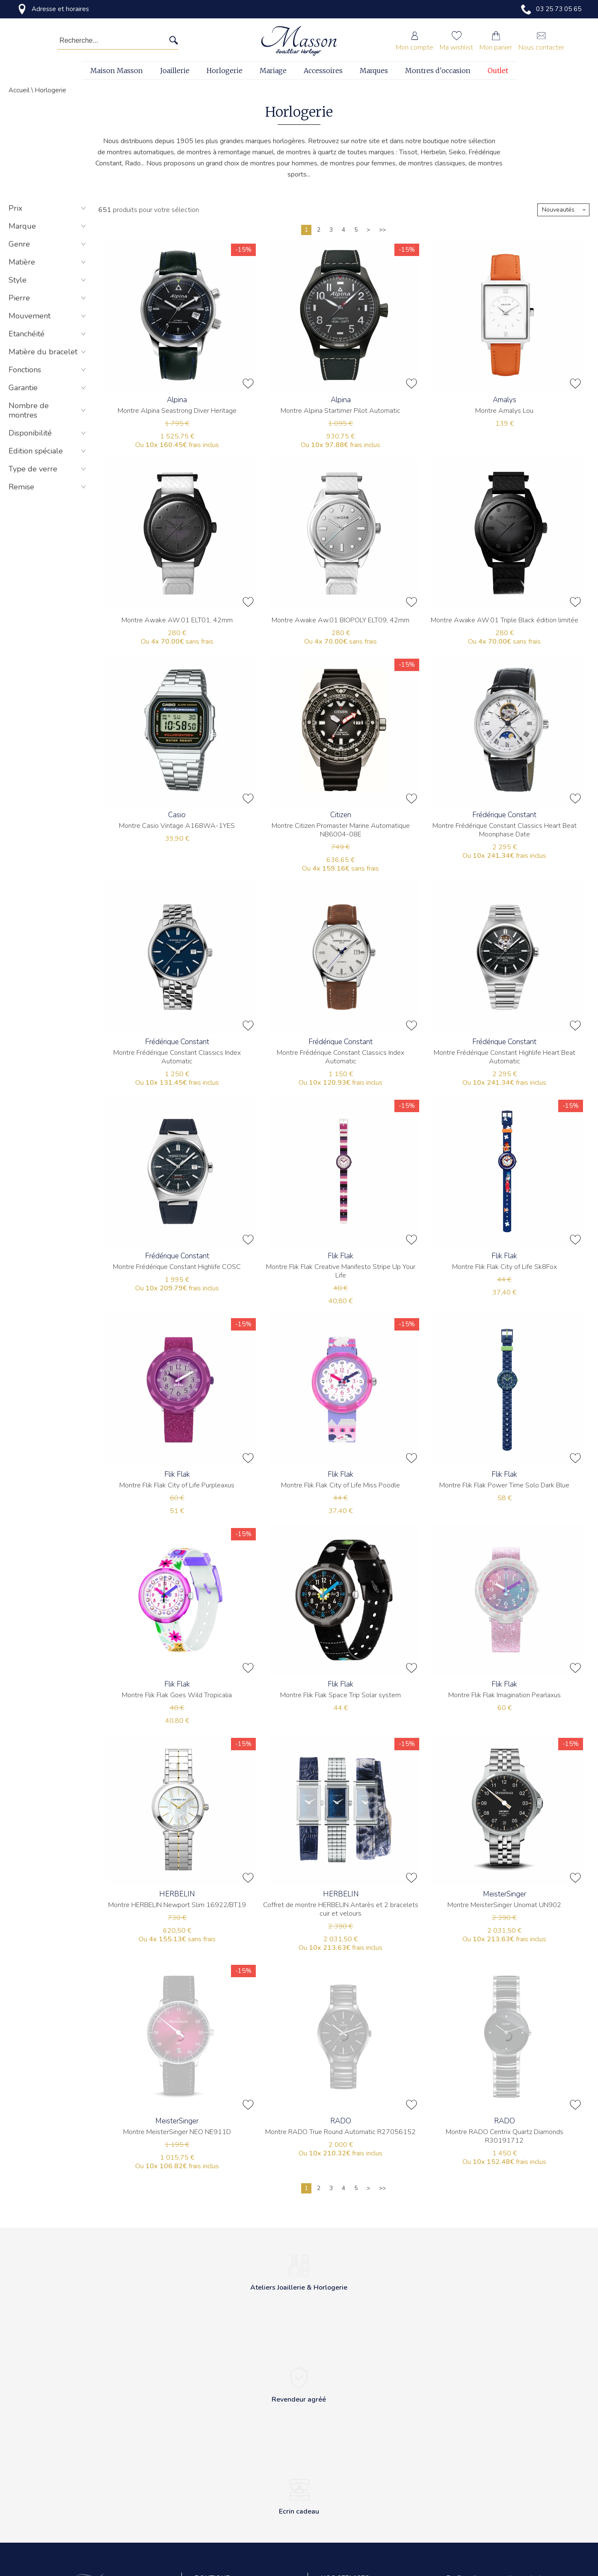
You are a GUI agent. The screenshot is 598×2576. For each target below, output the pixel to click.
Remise (48, 487)
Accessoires (323, 70)
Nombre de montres (48, 410)
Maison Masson (116, 70)
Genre (48, 244)
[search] (173, 40)
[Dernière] (382, 230)
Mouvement (48, 316)
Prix (48, 208)
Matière (48, 262)
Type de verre (48, 469)
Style (48, 280)
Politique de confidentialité (231, 2484)
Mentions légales (218, 2522)
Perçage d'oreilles (345, 2552)
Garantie (48, 387)
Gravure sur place (345, 2503)
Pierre (48, 298)
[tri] (563, 209)
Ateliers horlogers (345, 2465)
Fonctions (48, 369)
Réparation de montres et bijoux (364, 2484)
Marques (374, 70)
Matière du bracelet (48, 351)
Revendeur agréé (218, 2542)
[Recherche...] (105, 40)
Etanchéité (48, 334)
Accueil (19, 90)
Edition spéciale (48, 451)
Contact (205, 2465)
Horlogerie (225, 70)
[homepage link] (299, 41)
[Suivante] (368, 230)
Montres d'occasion (438, 70)
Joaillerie (174, 70)
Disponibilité (48, 433)
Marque (48, 226)
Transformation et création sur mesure (362, 2527)
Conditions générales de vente (236, 2503)
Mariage (273, 70)
